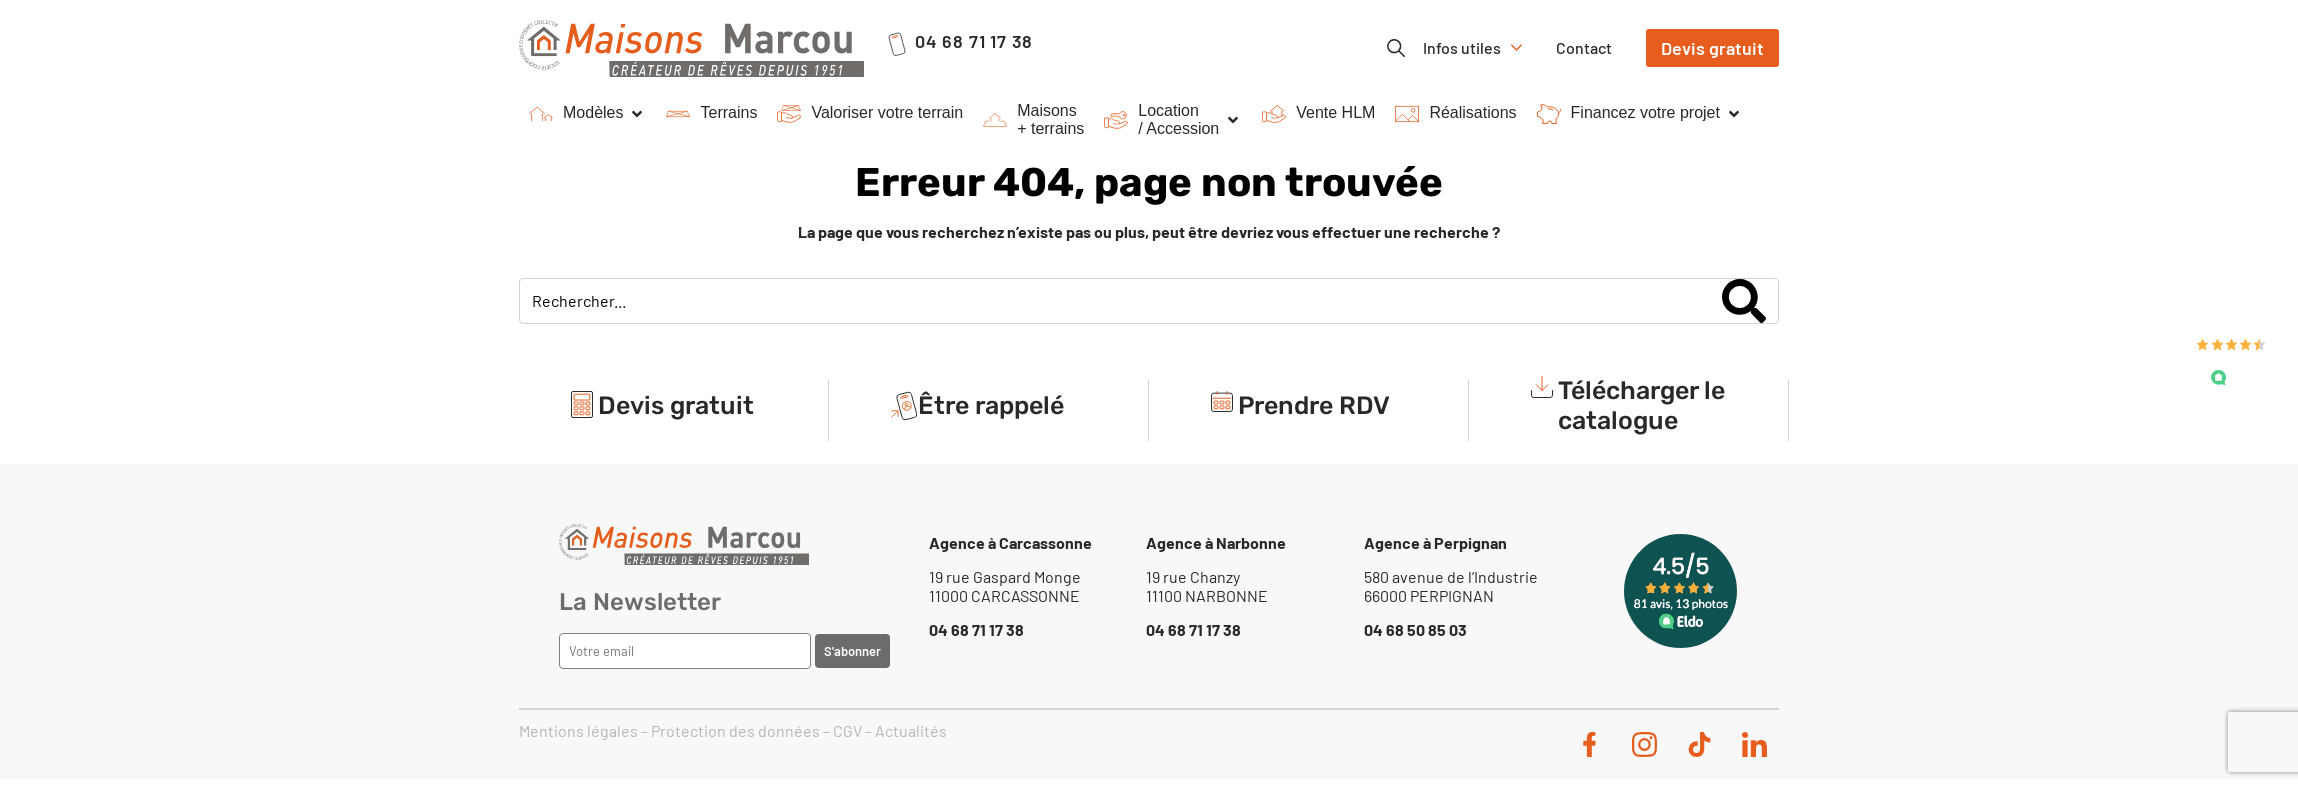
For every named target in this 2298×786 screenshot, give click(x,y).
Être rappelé (991, 405)
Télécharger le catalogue (1641, 405)
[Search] (1744, 301)
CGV (847, 730)
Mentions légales (578, 730)
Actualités (911, 730)
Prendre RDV (1314, 405)
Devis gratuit (676, 405)
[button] (587, 114)
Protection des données (735, 730)
